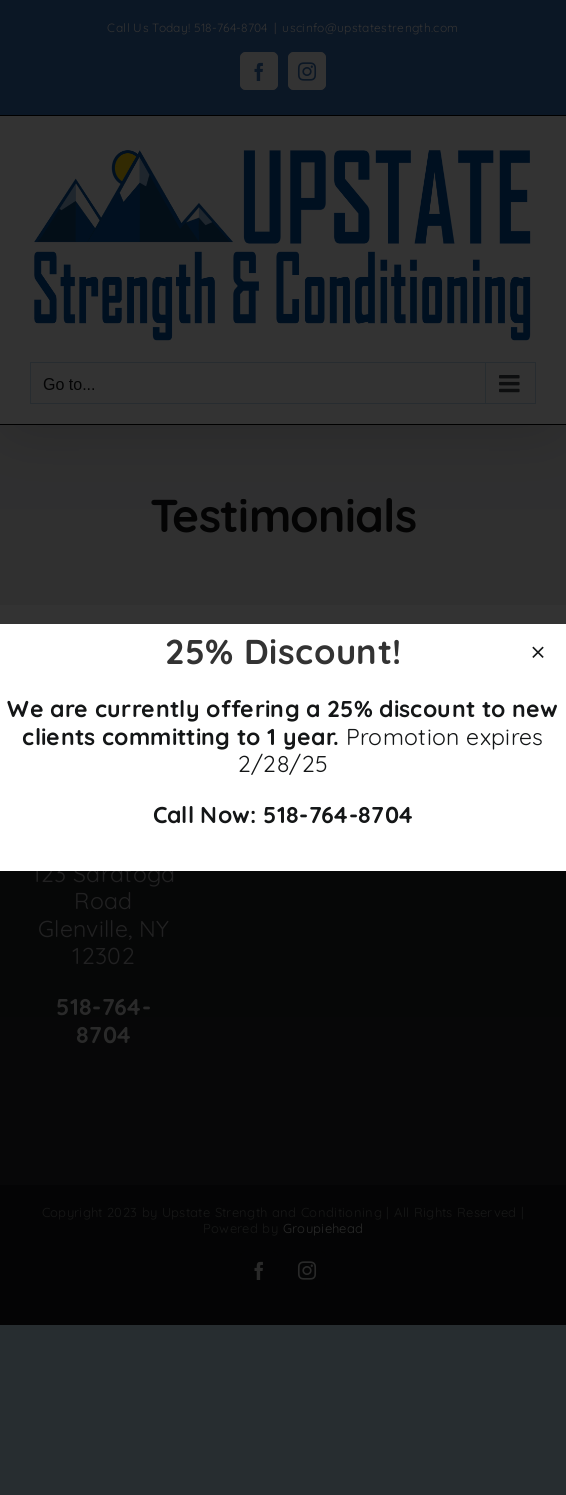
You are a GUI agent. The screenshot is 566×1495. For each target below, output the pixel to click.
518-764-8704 (338, 814)
